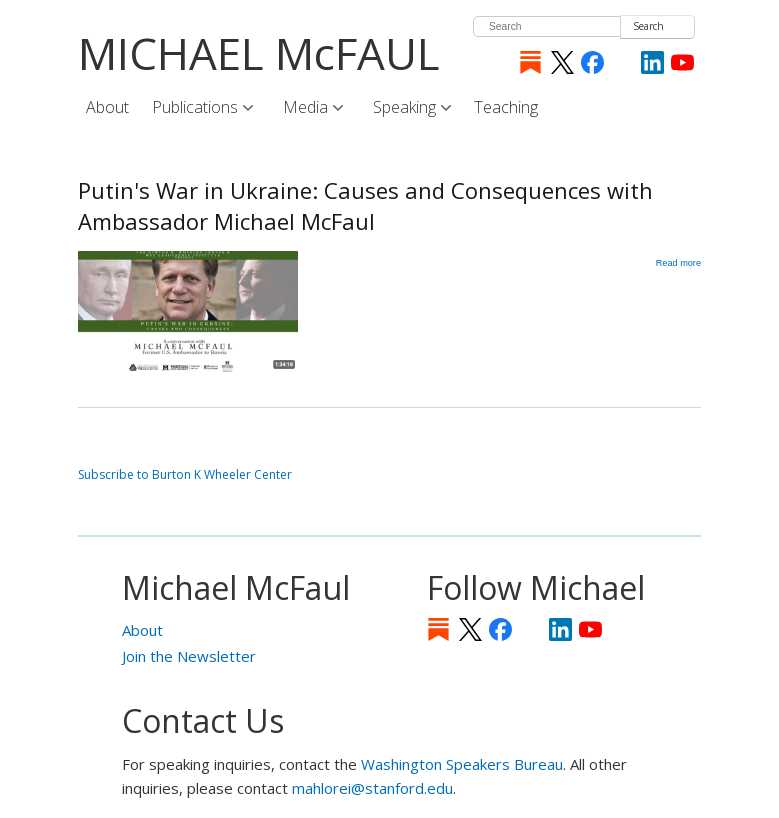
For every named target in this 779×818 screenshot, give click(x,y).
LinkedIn (652, 62)
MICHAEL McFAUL (259, 53)
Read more (678, 263)
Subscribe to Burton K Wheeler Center (185, 474)
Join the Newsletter (189, 656)
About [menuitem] (107, 107)
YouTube (682, 62)
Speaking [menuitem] (406, 108)
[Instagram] (622, 62)
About (142, 630)
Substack (530, 62)
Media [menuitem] (307, 108)
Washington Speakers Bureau (462, 764)
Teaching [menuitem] (506, 107)
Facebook (592, 62)
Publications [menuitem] (196, 108)
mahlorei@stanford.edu (372, 788)
